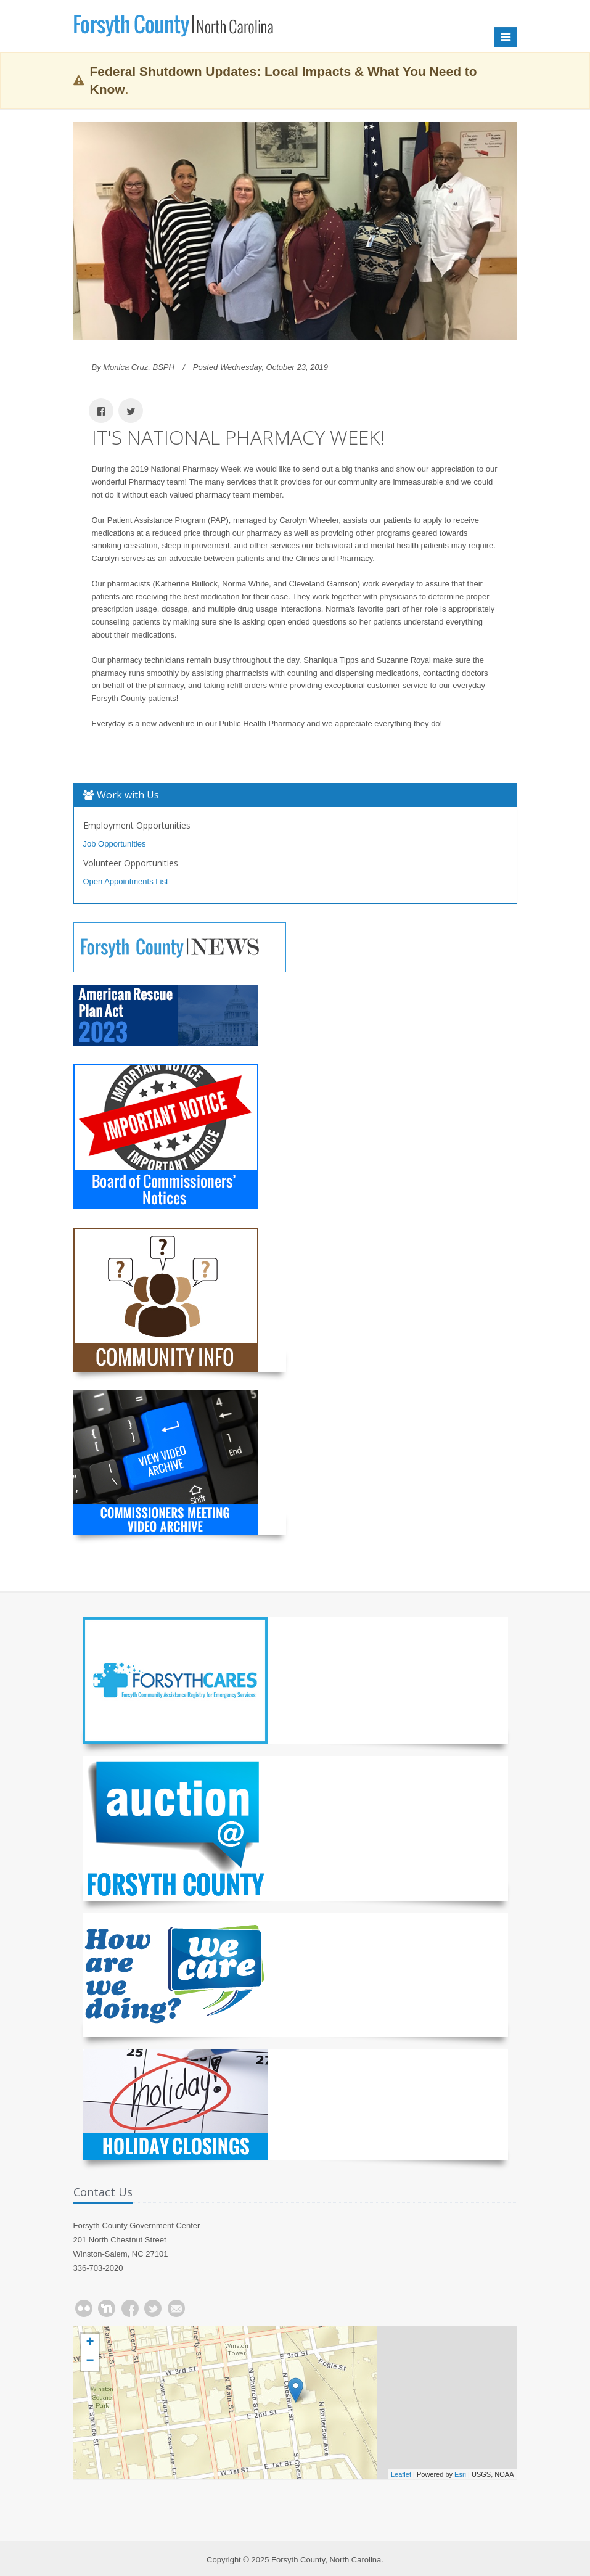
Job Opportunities (114, 843)
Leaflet (401, 2474)
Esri (460, 2474)
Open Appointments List (125, 881)
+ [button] (90, 2343)
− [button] (90, 2361)
